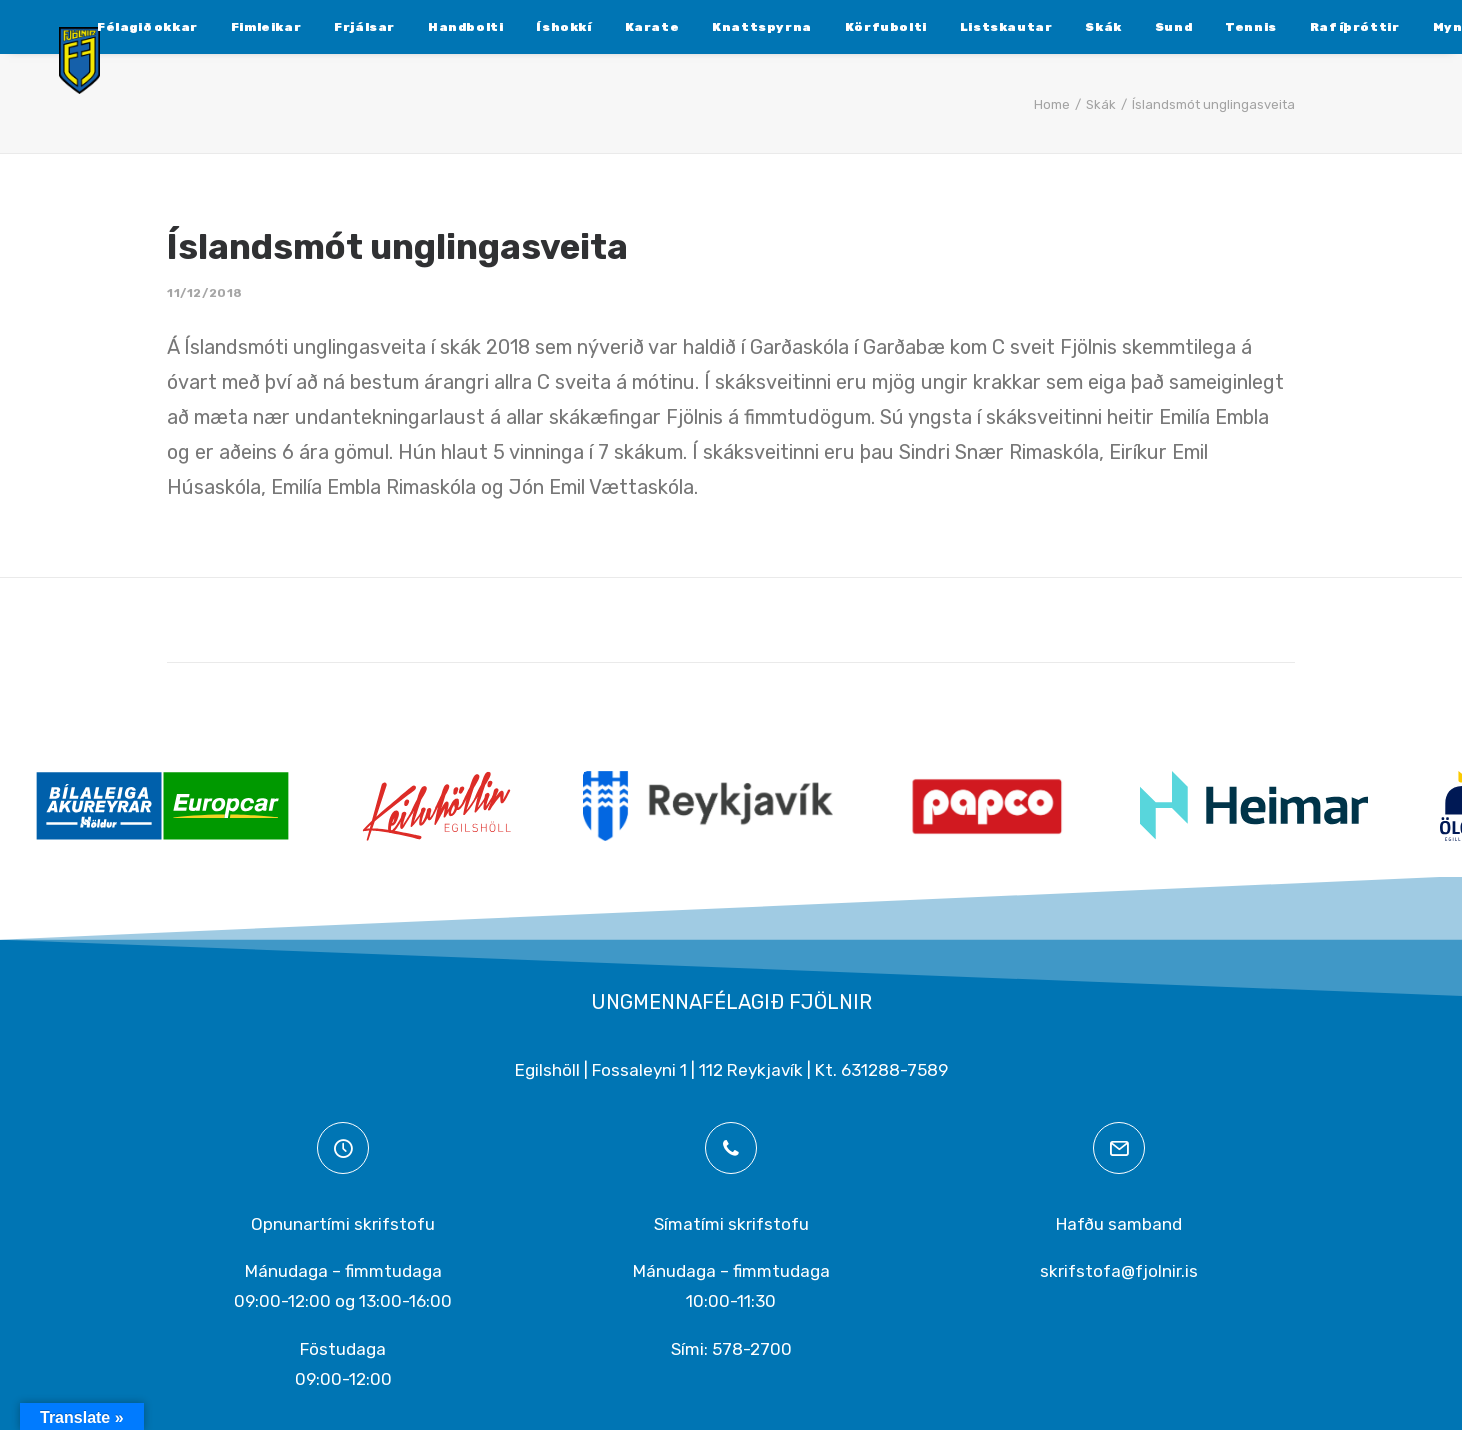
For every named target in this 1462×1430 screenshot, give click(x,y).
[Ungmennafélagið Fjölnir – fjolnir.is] (66, 77)
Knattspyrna (714, 27)
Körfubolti (838, 27)
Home (1052, 104)
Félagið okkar (99, 27)
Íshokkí (515, 27)
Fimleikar (218, 27)
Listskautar (958, 27)
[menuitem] (99, 27)
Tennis (1203, 27)
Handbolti (417, 27)
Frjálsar (316, 27)
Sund (1125, 27)
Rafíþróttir (1307, 27)
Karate (604, 27)
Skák (1055, 27)
